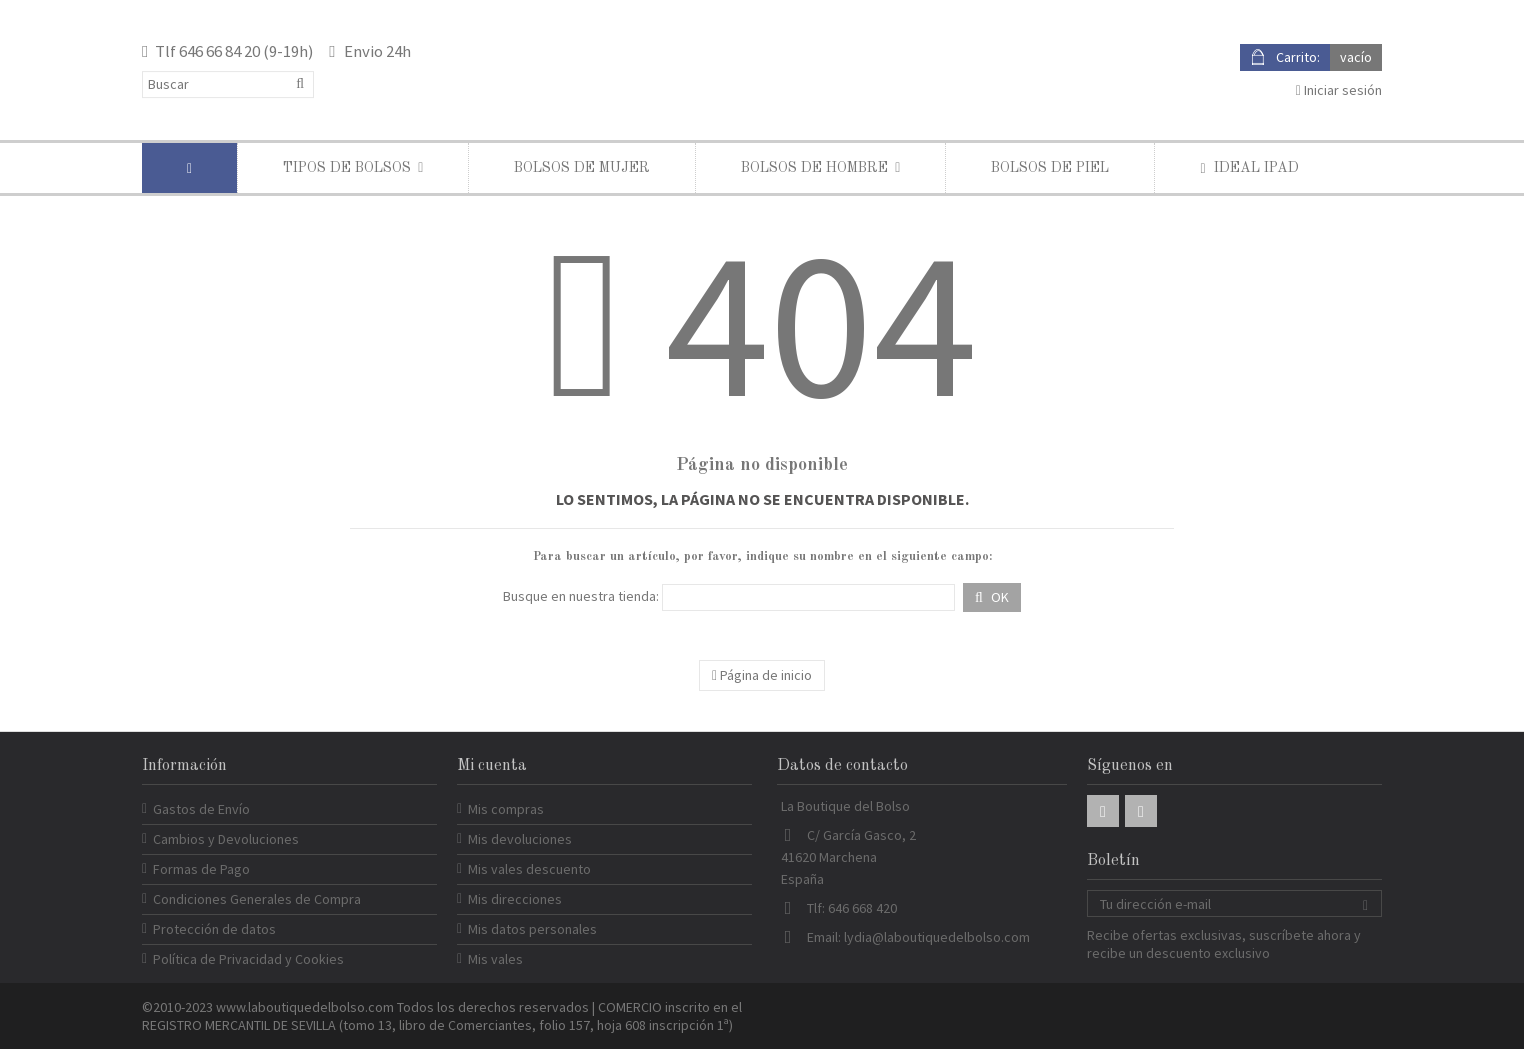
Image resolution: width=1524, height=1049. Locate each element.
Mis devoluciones (520, 839)
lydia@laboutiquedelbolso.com (937, 937)
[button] (352, 168)
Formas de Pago (201, 869)
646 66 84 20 (219, 51)
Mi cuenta (492, 766)
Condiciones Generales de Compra (257, 899)
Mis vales (495, 959)
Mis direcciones (515, 899)
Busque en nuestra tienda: (581, 596)
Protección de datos (214, 929)
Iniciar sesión (1339, 90)
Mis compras (506, 809)
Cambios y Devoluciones (226, 839)
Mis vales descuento (529, 869)
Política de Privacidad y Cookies (248, 959)
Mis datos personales (532, 929)
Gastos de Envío (201, 809)
